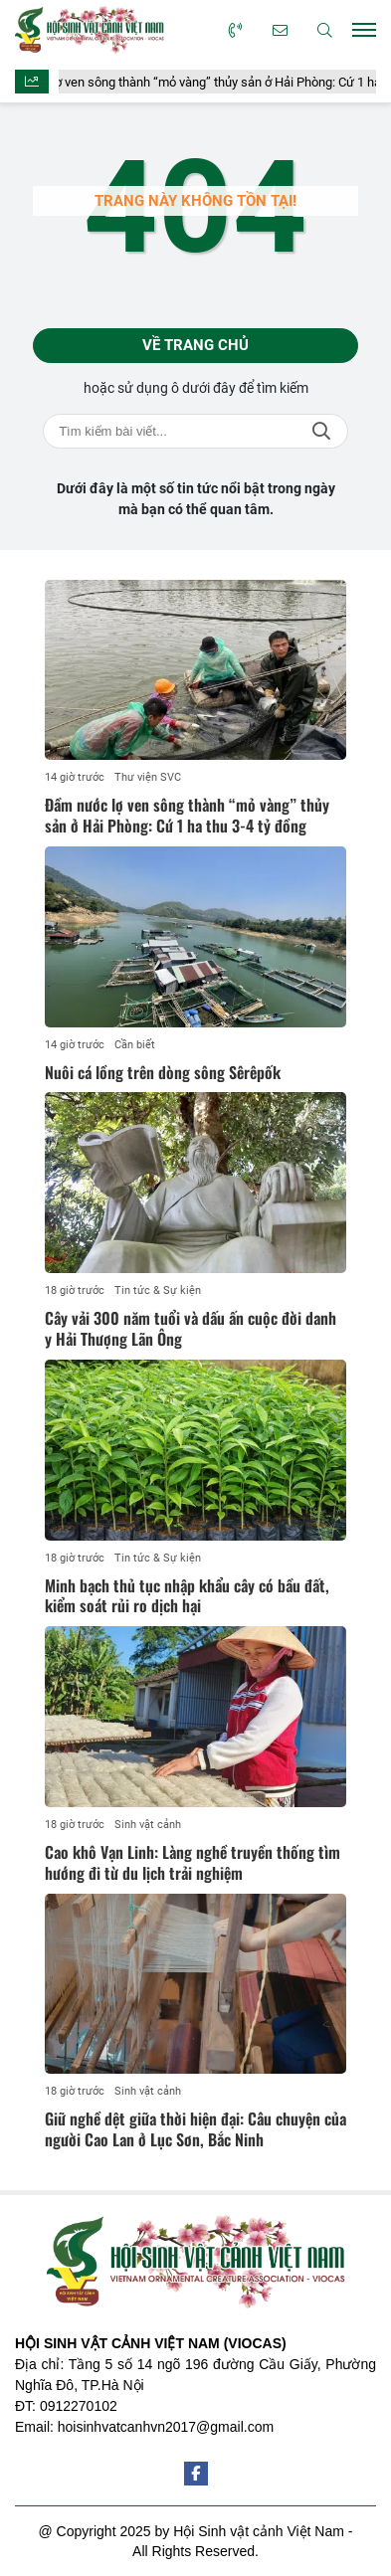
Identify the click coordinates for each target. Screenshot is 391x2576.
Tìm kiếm (321, 431)
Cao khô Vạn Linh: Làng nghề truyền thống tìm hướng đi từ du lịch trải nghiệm (192, 1862)
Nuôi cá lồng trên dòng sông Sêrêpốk (163, 1072)
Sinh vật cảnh (147, 1824)
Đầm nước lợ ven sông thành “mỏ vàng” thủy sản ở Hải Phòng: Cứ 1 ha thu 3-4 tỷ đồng (187, 815)
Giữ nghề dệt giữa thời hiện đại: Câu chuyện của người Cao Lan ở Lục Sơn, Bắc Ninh (195, 2129)
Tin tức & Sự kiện (157, 1290)
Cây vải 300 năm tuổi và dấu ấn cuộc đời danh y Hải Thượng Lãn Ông (190, 1328)
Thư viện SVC (147, 777)
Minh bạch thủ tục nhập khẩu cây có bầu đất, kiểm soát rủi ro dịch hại (187, 1595)
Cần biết (134, 1044)
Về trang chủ (195, 345)
